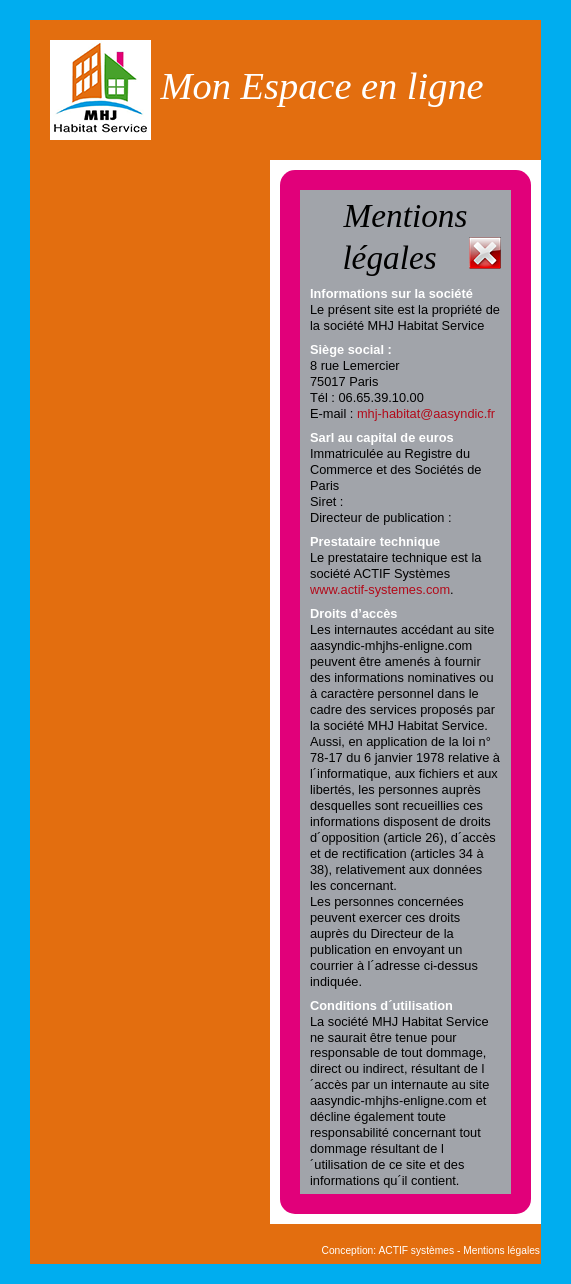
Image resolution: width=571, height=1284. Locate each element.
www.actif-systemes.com (380, 589)
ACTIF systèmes (416, 1250)
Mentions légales (501, 1250)
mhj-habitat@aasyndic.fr (426, 413)
